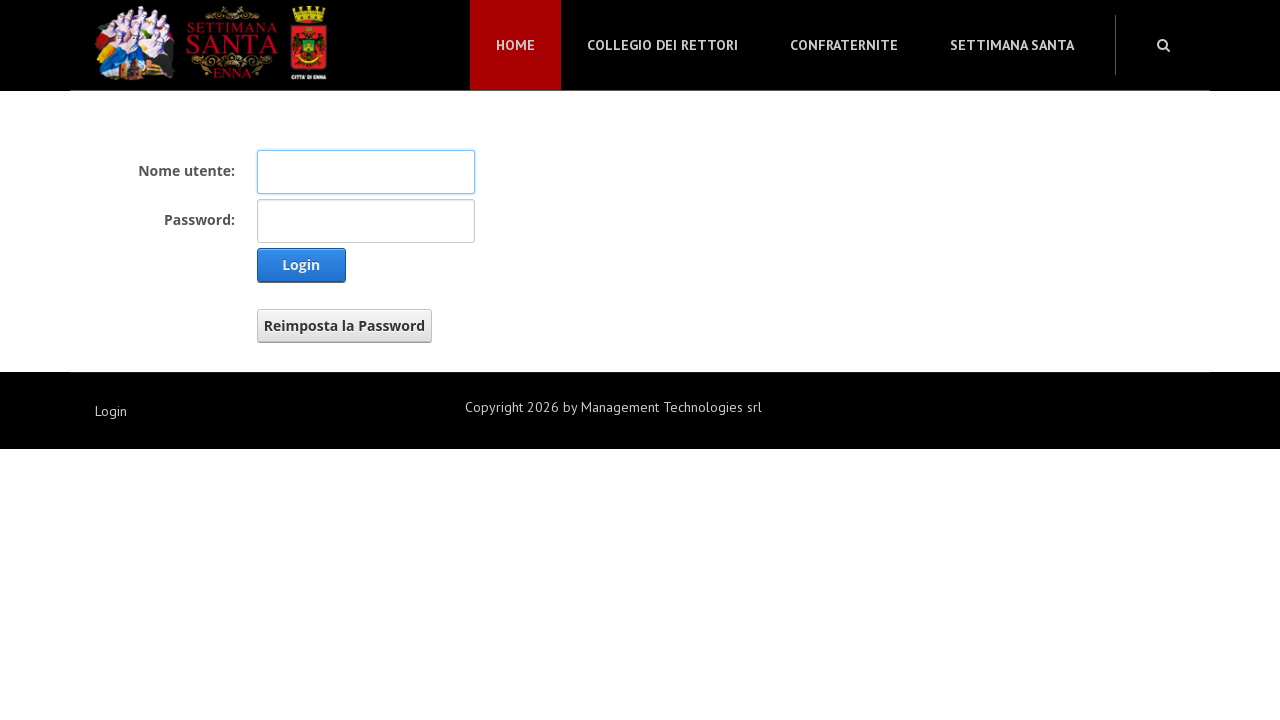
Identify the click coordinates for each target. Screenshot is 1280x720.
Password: (199, 219)
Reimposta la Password (345, 325)
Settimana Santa (1012, 45)
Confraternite (844, 45)
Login (301, 264)
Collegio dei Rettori (662, 45)
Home (515, 45)
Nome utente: (186, 170)
